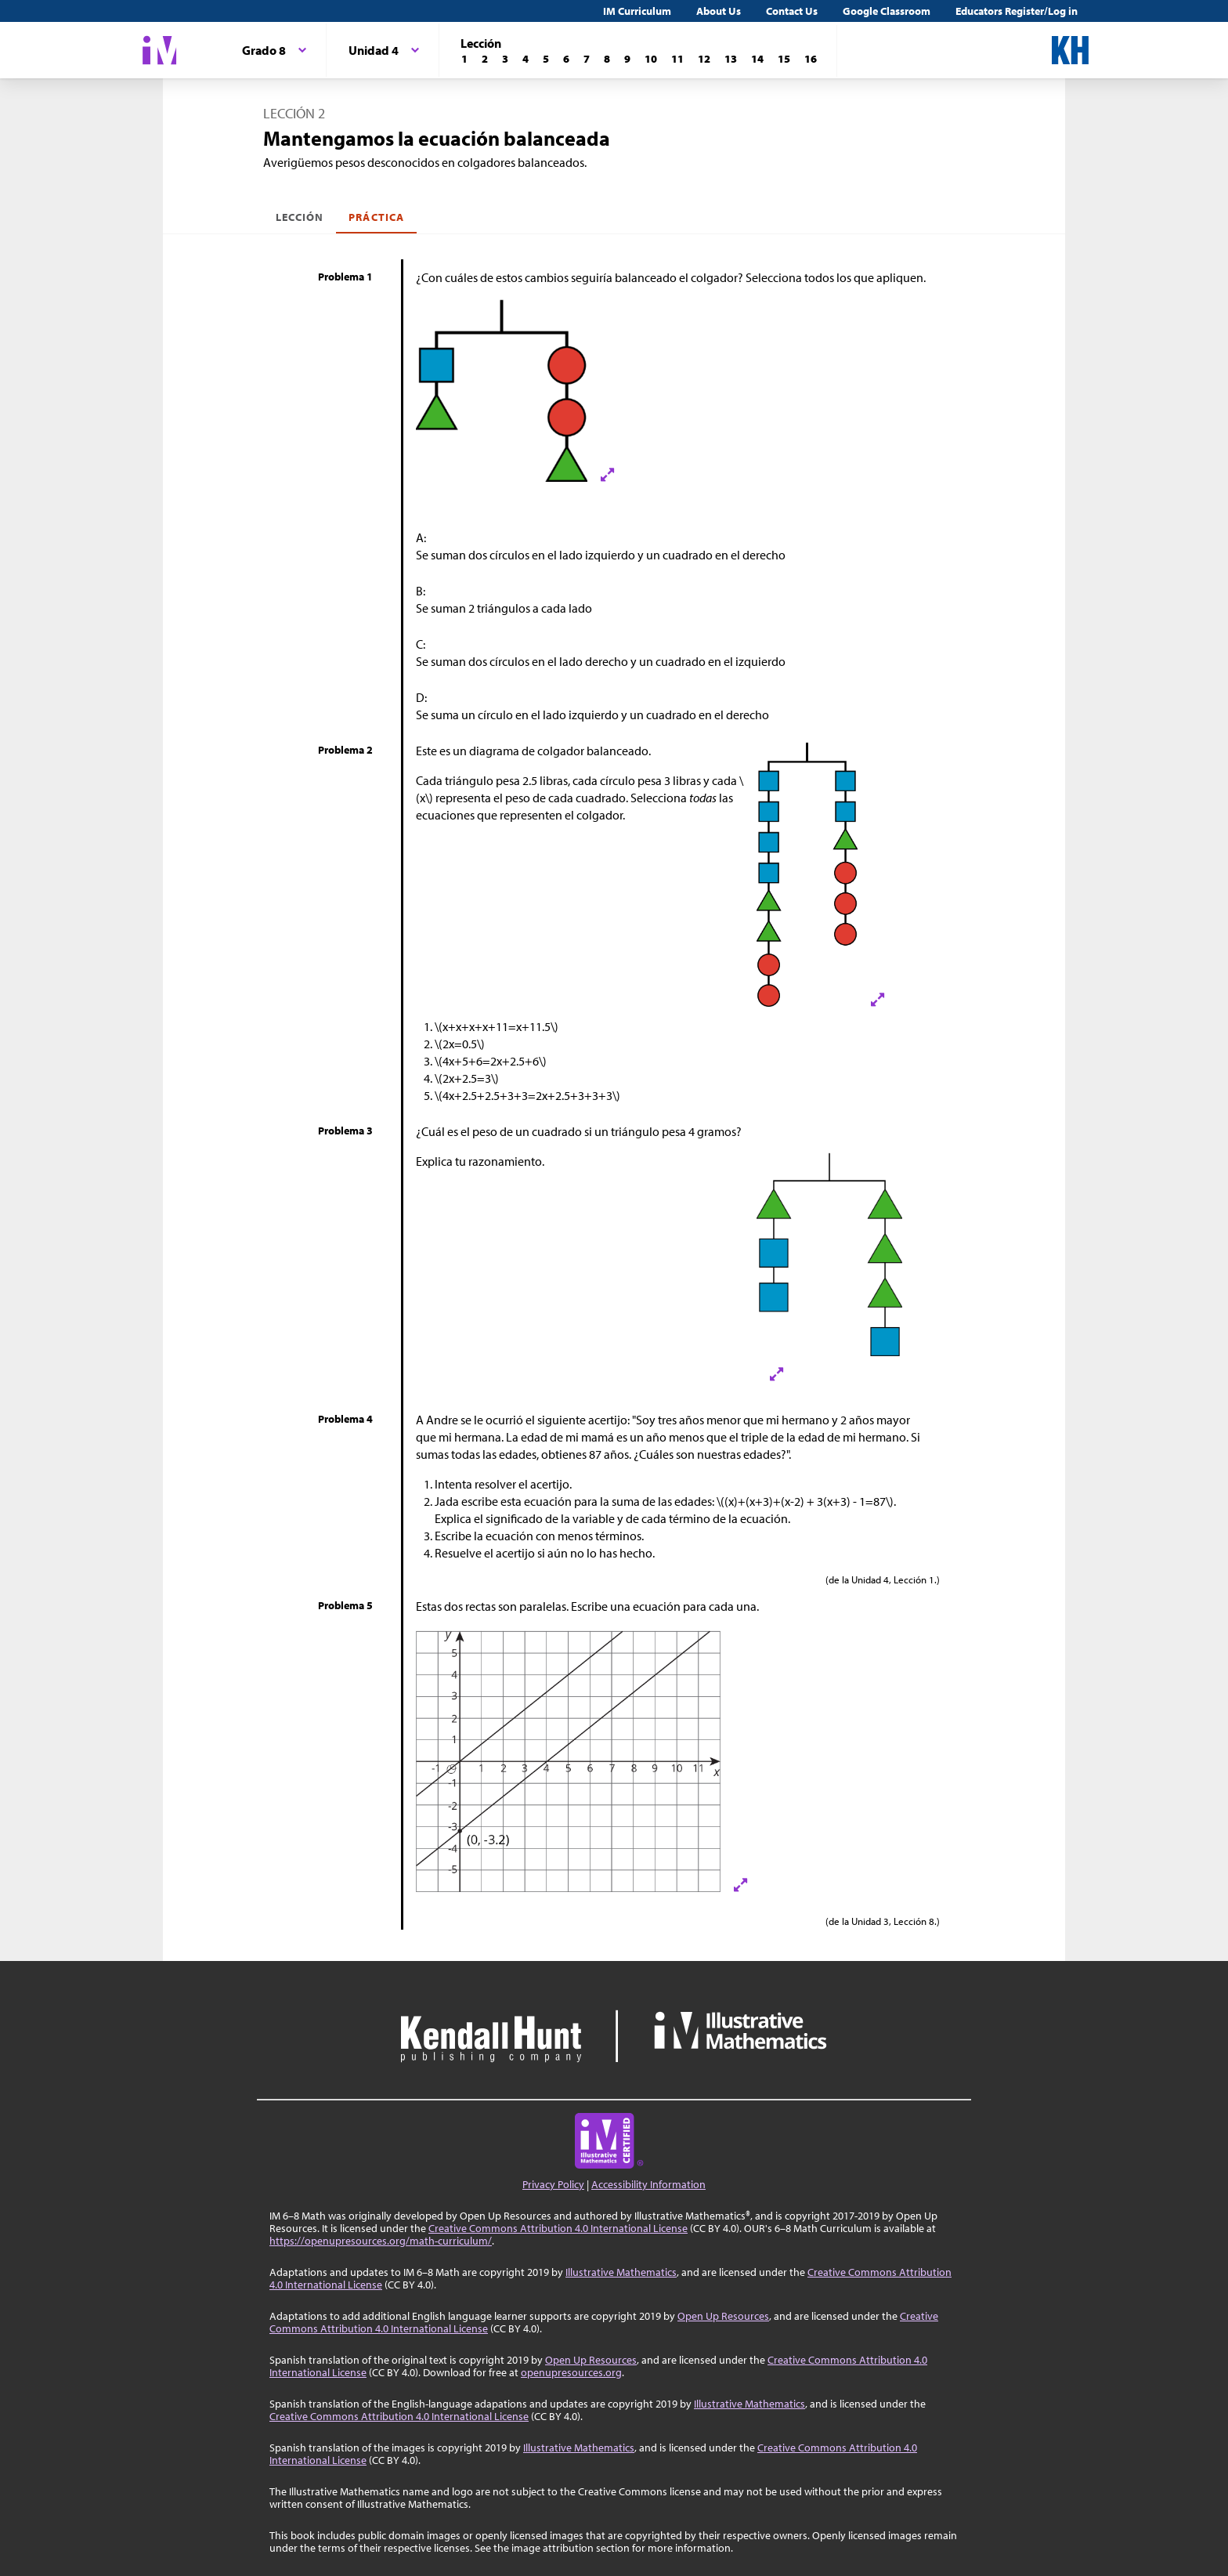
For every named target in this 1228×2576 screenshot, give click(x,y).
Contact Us (792, 11)
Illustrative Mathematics (621, 2272)
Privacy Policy (553, 2184)
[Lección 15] (784, 58)
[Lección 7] (586, 58)
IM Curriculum (637, 11)
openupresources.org (571, 2372)
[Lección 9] (627, 58)
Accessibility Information (648, 2184)
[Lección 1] (464, 58)
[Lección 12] (704, 58)
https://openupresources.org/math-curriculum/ (380, 2241)
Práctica (376, 217)
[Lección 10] (650, 58)
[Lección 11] (677, 58)
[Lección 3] (505, 58)
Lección (299, 217)
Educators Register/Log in (1016, 11)
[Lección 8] (607, 58)
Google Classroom (886, 11)
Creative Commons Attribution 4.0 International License (558, 2228)
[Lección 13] (730, 58)
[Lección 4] (525, 58)
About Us (718, 11)
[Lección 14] (757, 58)
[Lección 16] (810, 58)
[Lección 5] (546, 58)
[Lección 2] (485, 58)
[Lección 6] (566, 58)
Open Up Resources (723, 2316)
